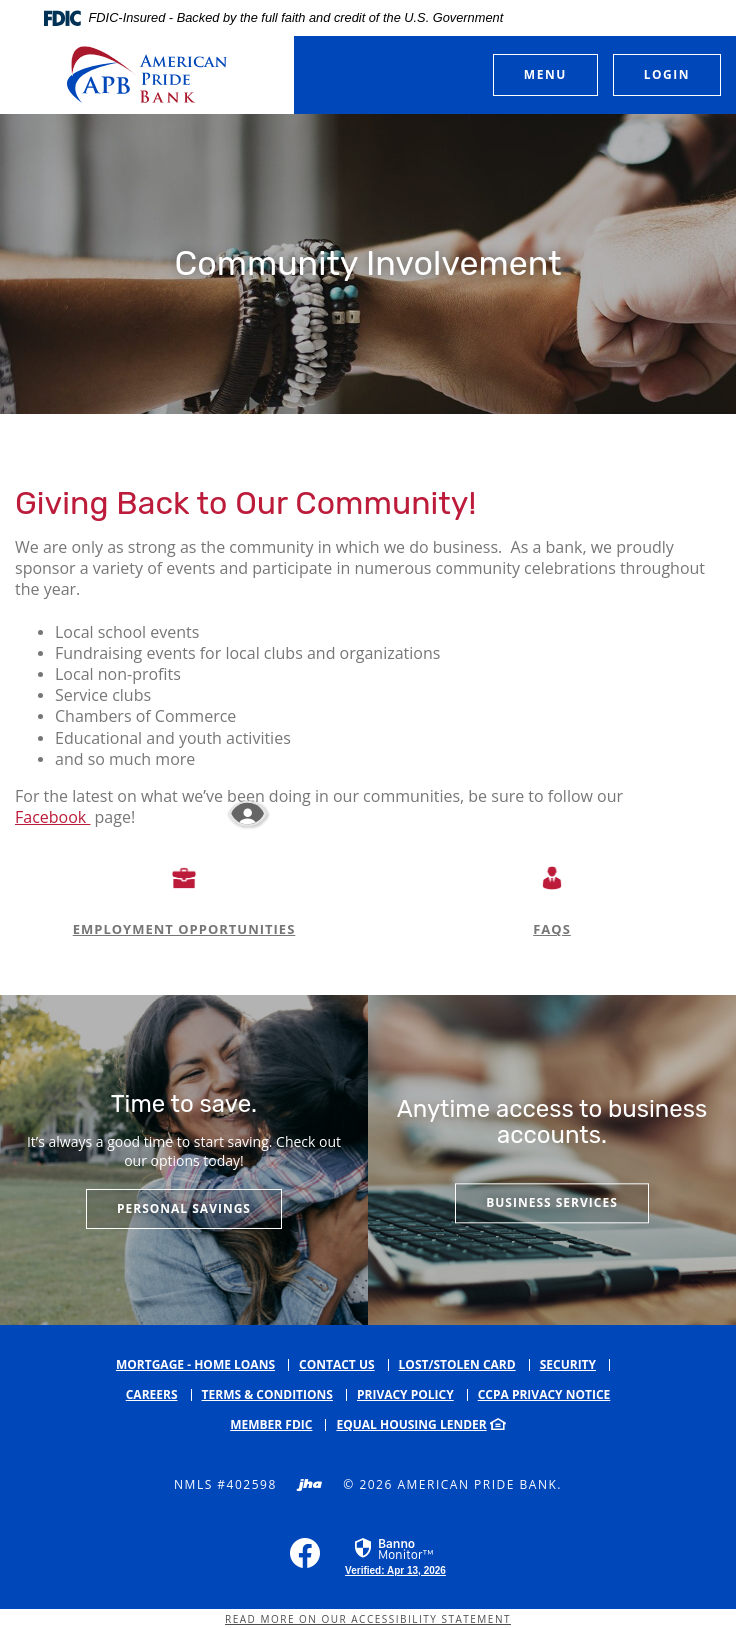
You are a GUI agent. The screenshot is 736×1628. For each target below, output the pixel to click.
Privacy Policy (405, 1394)
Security (568, 1364)
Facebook (52, 817)
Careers (152, 1394)
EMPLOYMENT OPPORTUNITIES (184, 929)
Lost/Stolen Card (457, 1364)
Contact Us (337, 1364)
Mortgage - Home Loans (195, 1364)
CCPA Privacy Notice (544, 1394)
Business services (552, 1203)
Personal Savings (184, 1208)
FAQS (552, 929)
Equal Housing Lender (411, 1424)
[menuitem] (278, 1425)
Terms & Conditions (267, 1394)
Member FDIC (271, 1424)
